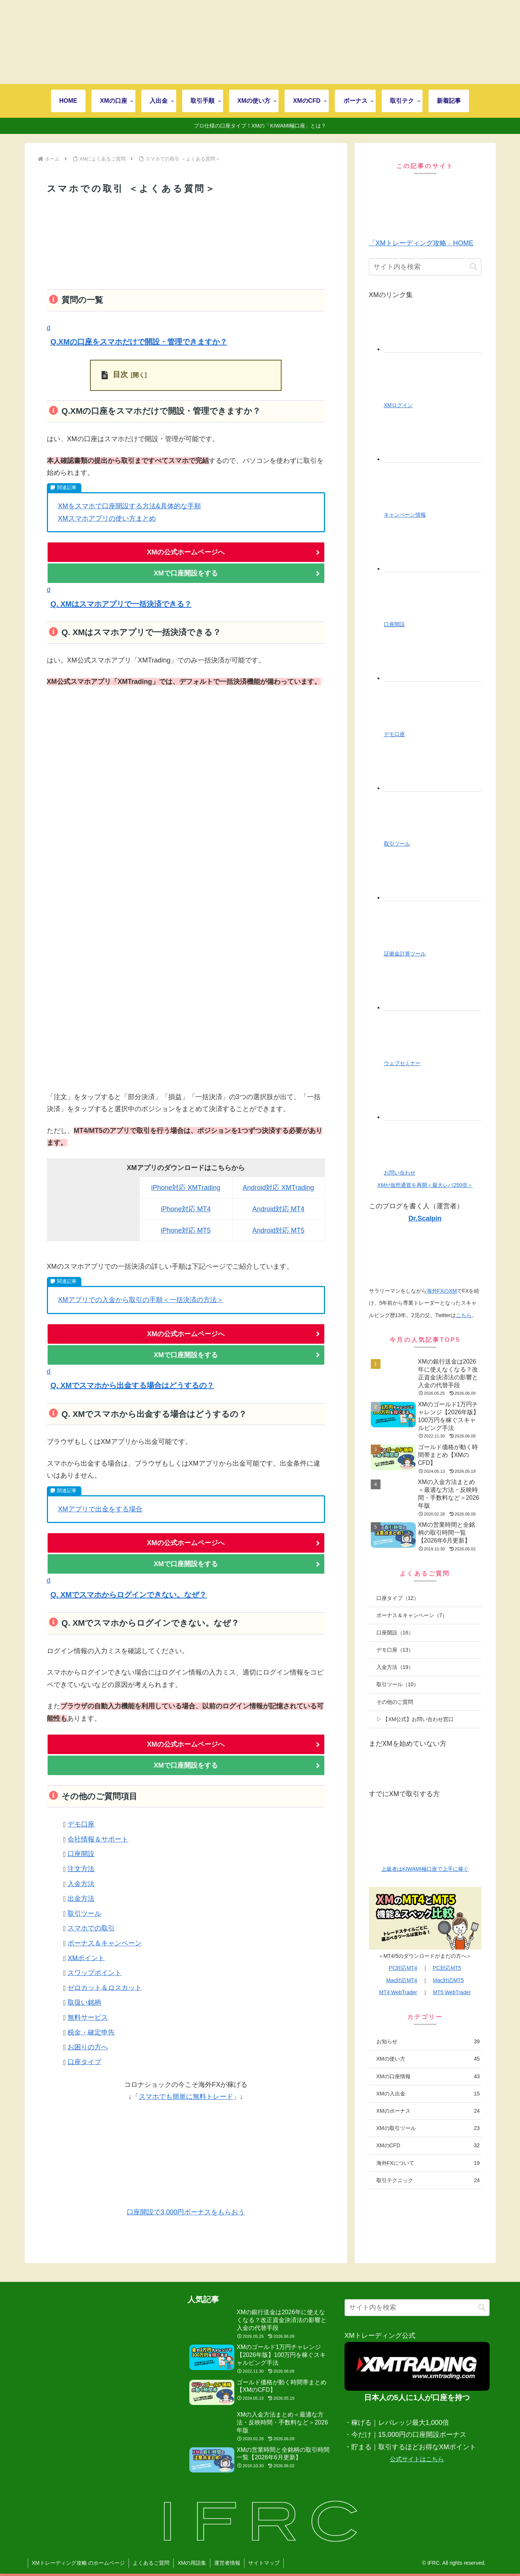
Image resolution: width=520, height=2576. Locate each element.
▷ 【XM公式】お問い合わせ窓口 (415, 1719)
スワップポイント (94, 1973)
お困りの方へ (87, 2047)
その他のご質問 (394, 1702)
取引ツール (84, 1913)
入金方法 (80, 1883)
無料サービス (87, 2017)
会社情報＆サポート (97, 1839)
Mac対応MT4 (401, 1980)
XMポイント (86, 1958)
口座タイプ (84, 2061)
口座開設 (80, 1854)
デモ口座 (80, 1824)
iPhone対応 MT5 (186, 1230)
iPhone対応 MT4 (186, 1209)
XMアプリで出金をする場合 (100, 1509)
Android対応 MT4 (278, 1209)
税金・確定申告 (91, 2032)
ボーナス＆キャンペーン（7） (412, 1615)
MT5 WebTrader (452, 1992)
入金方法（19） (395, 1667)
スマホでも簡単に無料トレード (186, 2096)
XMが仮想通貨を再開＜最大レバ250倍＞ (424, 1185)
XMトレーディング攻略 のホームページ (78, 2563)
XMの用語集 (191, 2563)
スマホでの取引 (91, 1928)
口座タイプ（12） (397, 1598)
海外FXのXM (442, 1291)
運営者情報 (227, 2563)
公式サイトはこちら (417, 2459)
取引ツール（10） (397, 1684)
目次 (120, 374)
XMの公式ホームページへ (186, 552)
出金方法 (80, 1898)
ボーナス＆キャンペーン (104, 1943)
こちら (464, 1315)
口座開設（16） (395, 1633)
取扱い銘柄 (84, 2002)
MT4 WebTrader (398, 1992)
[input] (425, 266)
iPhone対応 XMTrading (185, 1187)
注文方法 (80, 1869)
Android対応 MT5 (278, 1230)
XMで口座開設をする (186, 573)
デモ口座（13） (395, 1650)
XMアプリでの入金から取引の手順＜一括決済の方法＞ (140, 1300)
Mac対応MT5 (448, 1980)
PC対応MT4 (403, 1968)
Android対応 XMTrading (278, 1187)
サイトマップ (264, 2563)
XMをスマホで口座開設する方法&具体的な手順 (129, 506)
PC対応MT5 (447, 1968)
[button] (186, 336)
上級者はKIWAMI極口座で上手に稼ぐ (425, 1869)
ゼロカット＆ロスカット (104, 1987)
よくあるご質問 (151, 2563)
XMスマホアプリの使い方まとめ (107, 518)
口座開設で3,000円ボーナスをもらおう (186, 2212)
